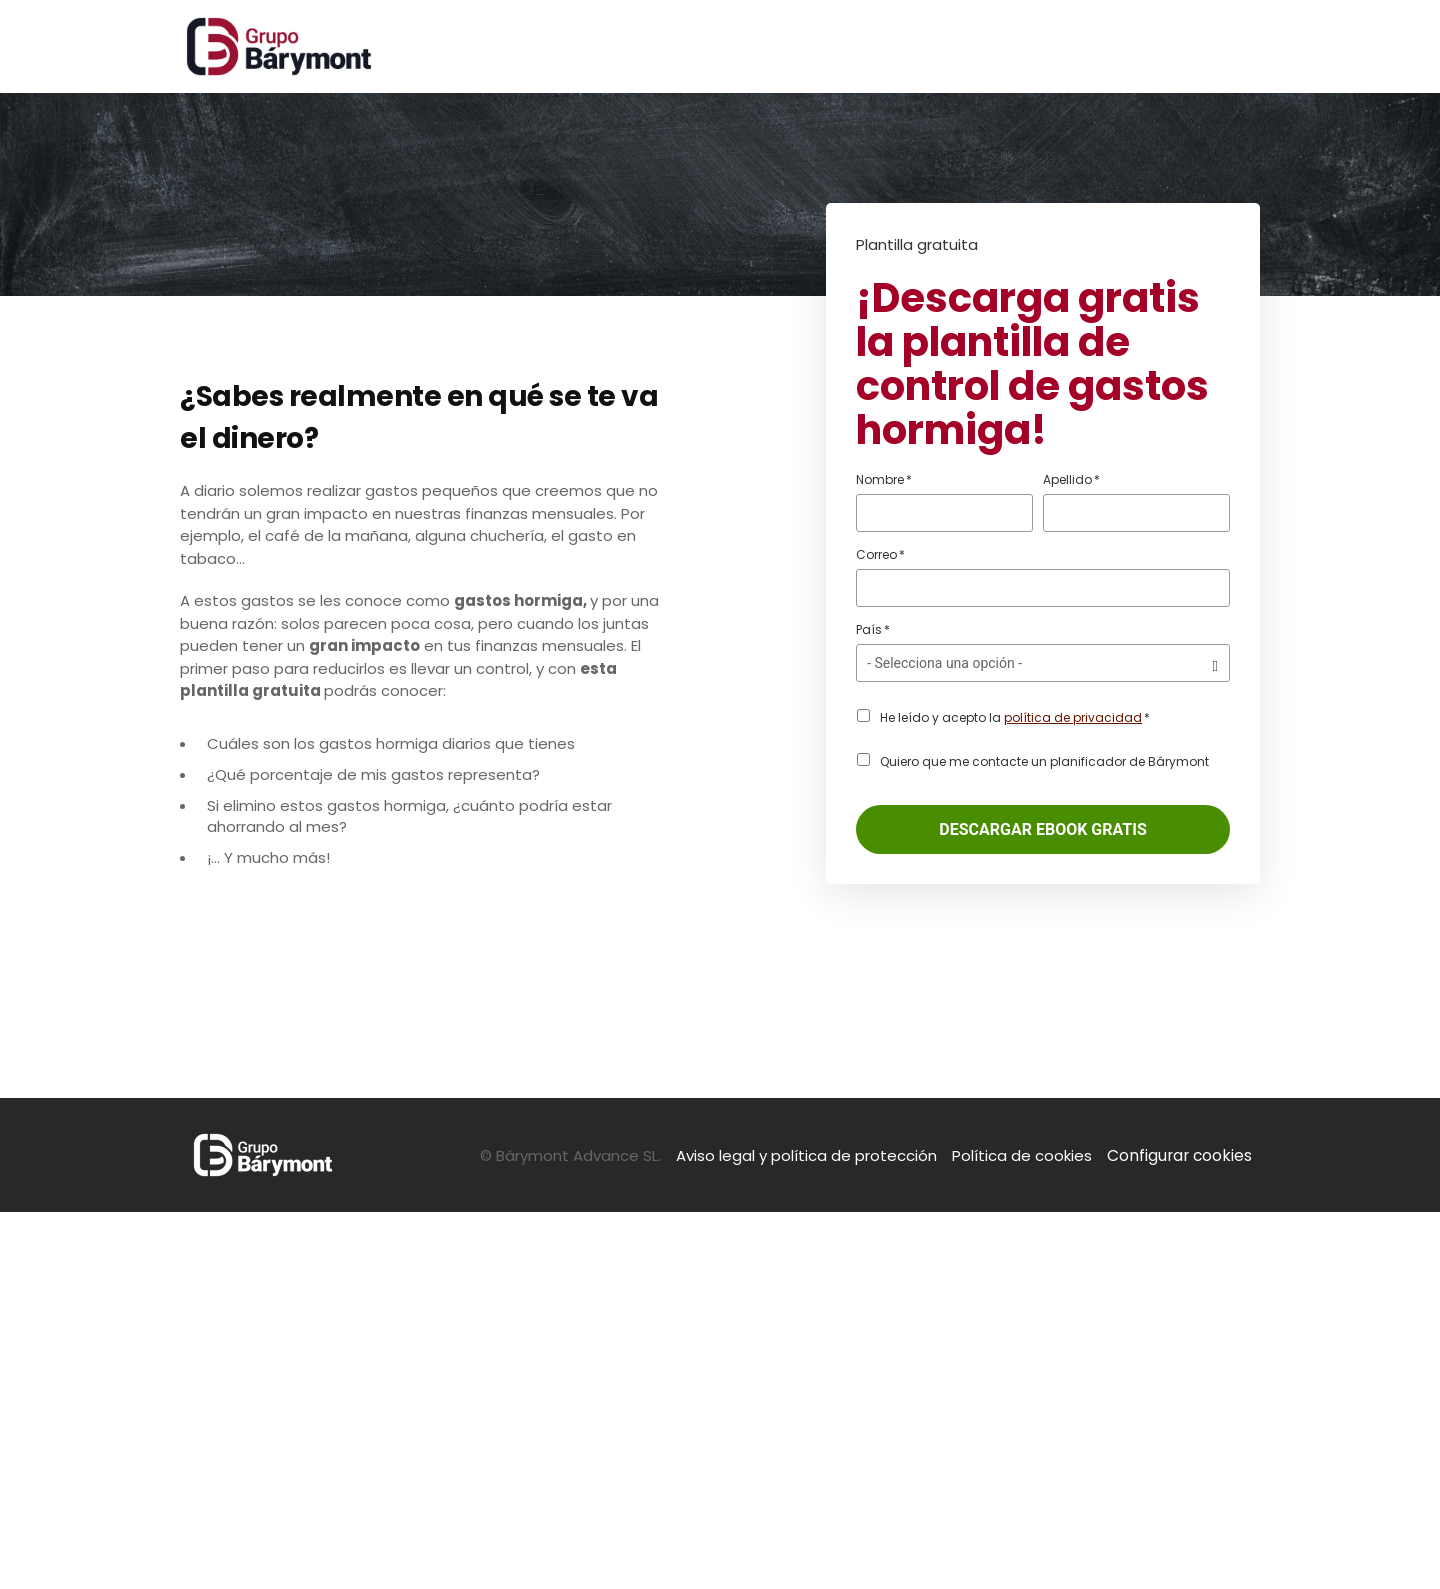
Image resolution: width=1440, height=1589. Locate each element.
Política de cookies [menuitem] (1027, 1532)
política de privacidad (1073, 717)
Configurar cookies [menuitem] (1182, 1532)
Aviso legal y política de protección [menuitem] (811, 1532)
